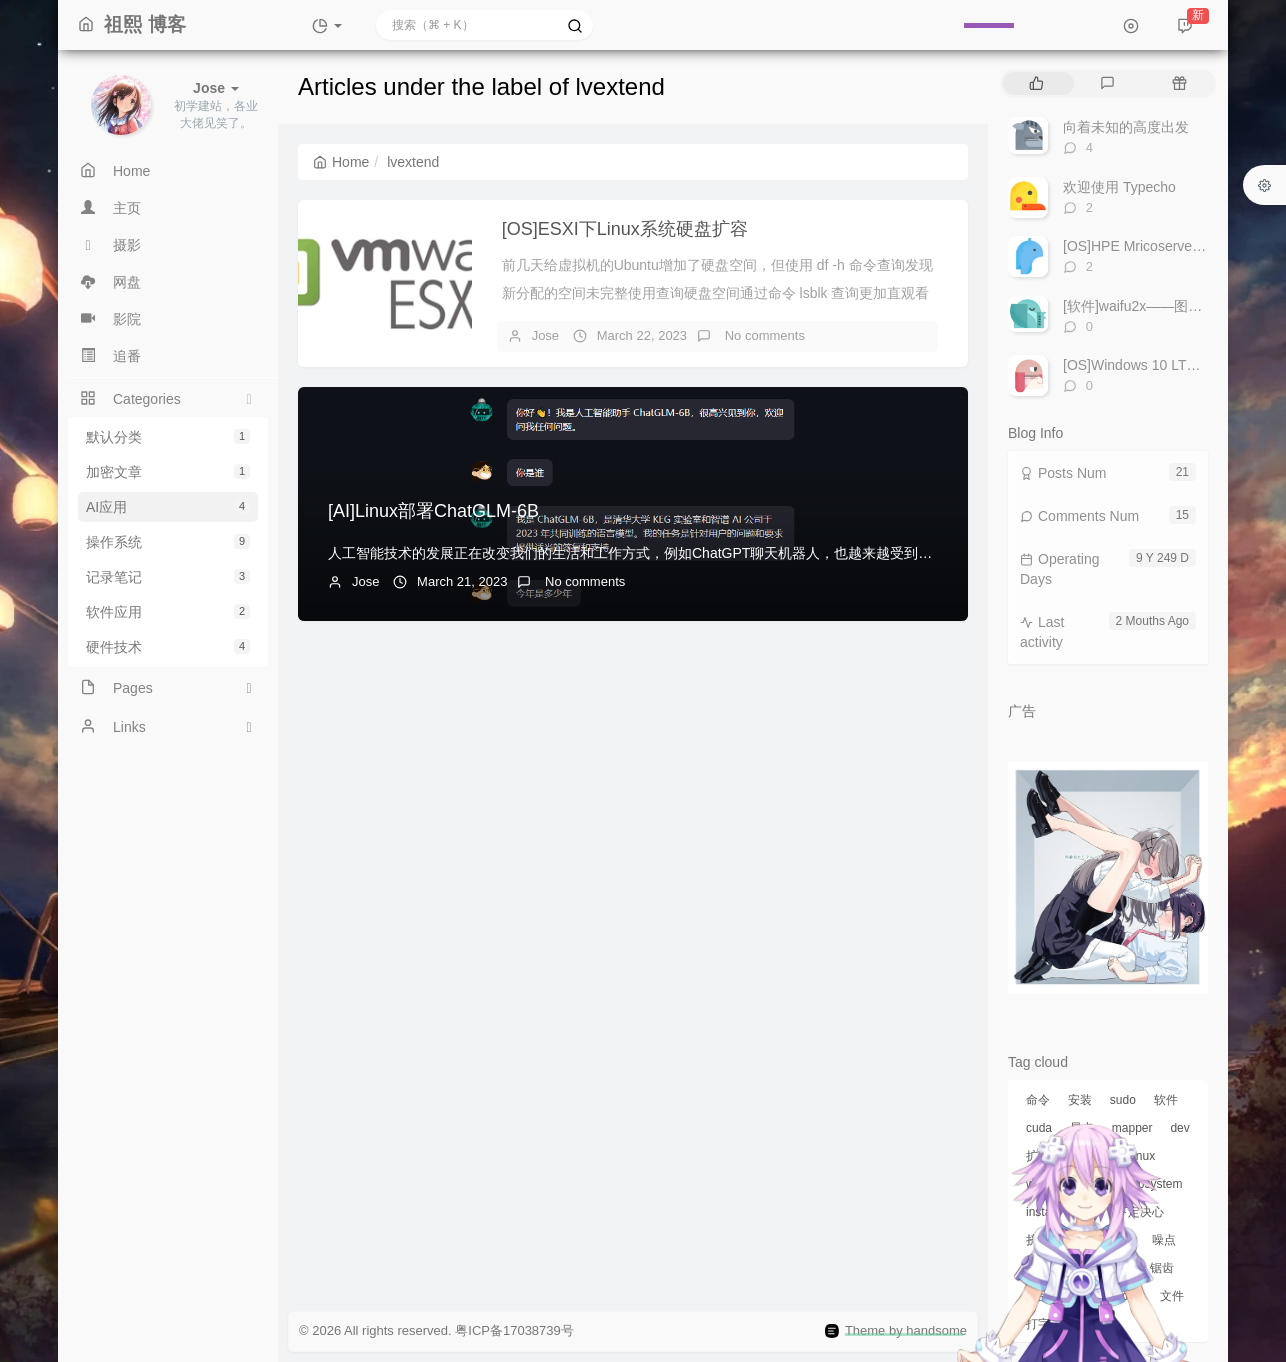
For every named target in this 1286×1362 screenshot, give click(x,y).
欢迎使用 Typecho (1119, 187)
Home (341, 162)
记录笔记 (168, 577)
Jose (545, 335)
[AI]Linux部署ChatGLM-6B (433, 511)
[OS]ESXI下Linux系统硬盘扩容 (625, 229)
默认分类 (168, 437)
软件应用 (168, 612)
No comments (763, 335)
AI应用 (168, 507)
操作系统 (168, 542)
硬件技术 (168, 647)
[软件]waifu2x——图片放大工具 (1160, 306)
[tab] (1036, 83)
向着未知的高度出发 (1126, 127)
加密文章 (168, 472)
